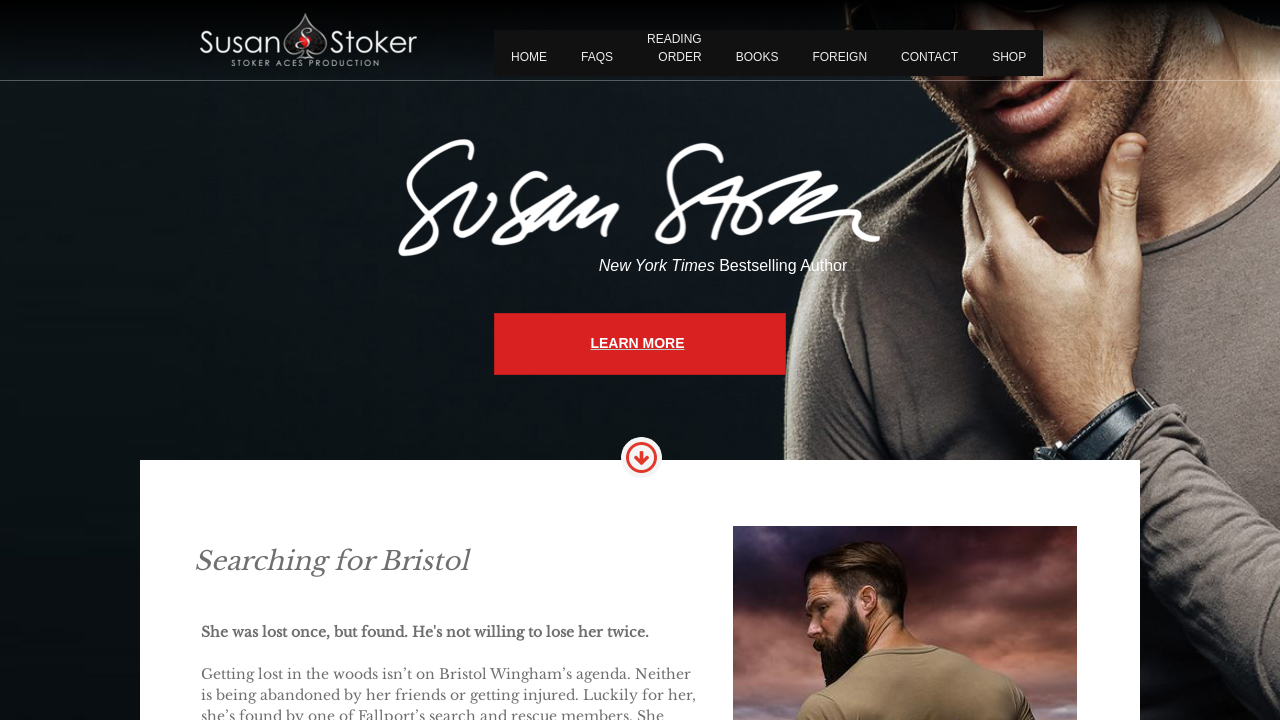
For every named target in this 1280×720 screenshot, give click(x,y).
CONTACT (929, 57)
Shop (1009, 57)
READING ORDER (674, 48)
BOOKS (757, 57)
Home (529, 57)
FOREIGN (839, 57)
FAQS (597, 57)
